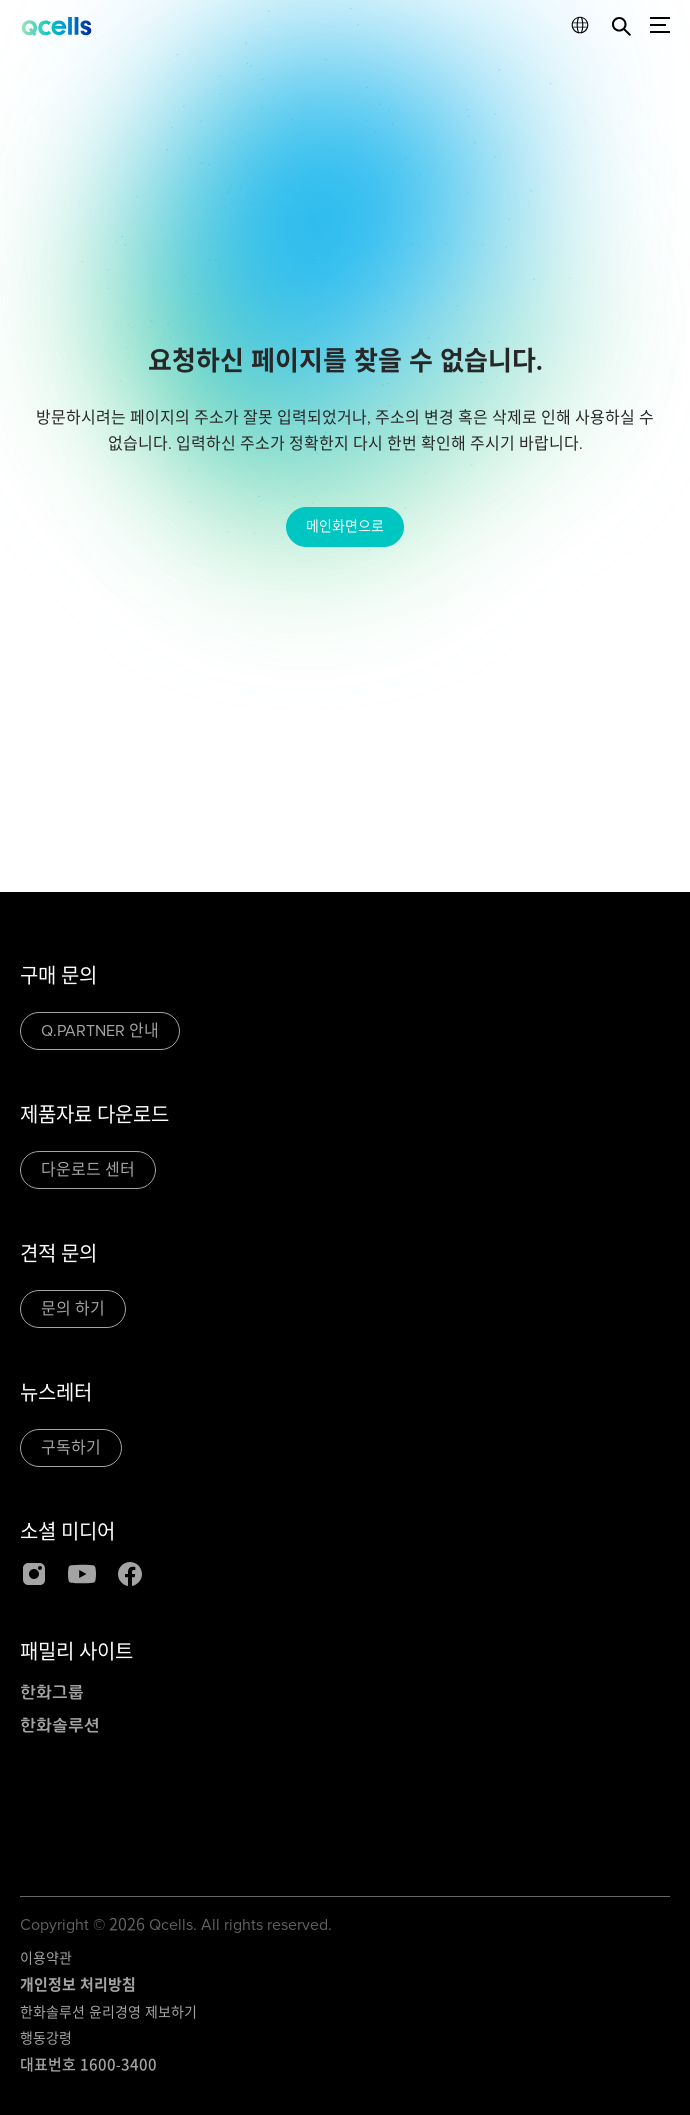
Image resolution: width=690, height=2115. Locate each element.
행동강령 (46, 2038)
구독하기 (71, 1448)
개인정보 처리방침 (78, 1985)
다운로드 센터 (88, 1170)
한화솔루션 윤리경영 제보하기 (108, 2012)
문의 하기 (73, 1309)
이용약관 (46, 1958)
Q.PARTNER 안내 (100, 1031)
